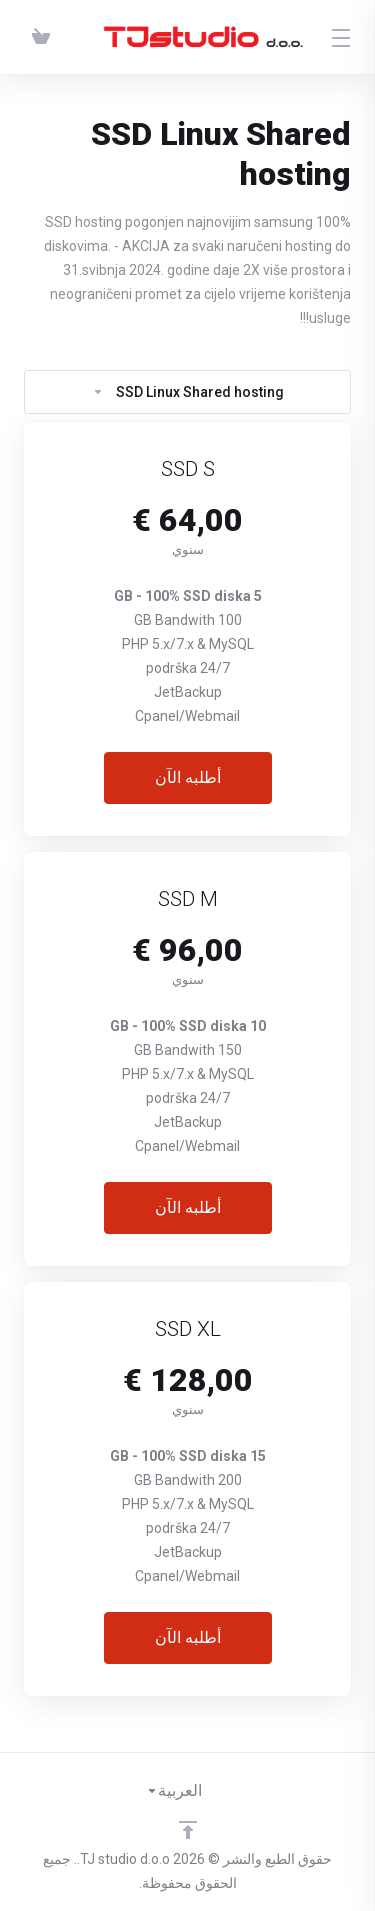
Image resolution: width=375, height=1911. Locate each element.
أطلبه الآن (188, 777)
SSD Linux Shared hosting (188, 392)
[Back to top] (188, 1830)
